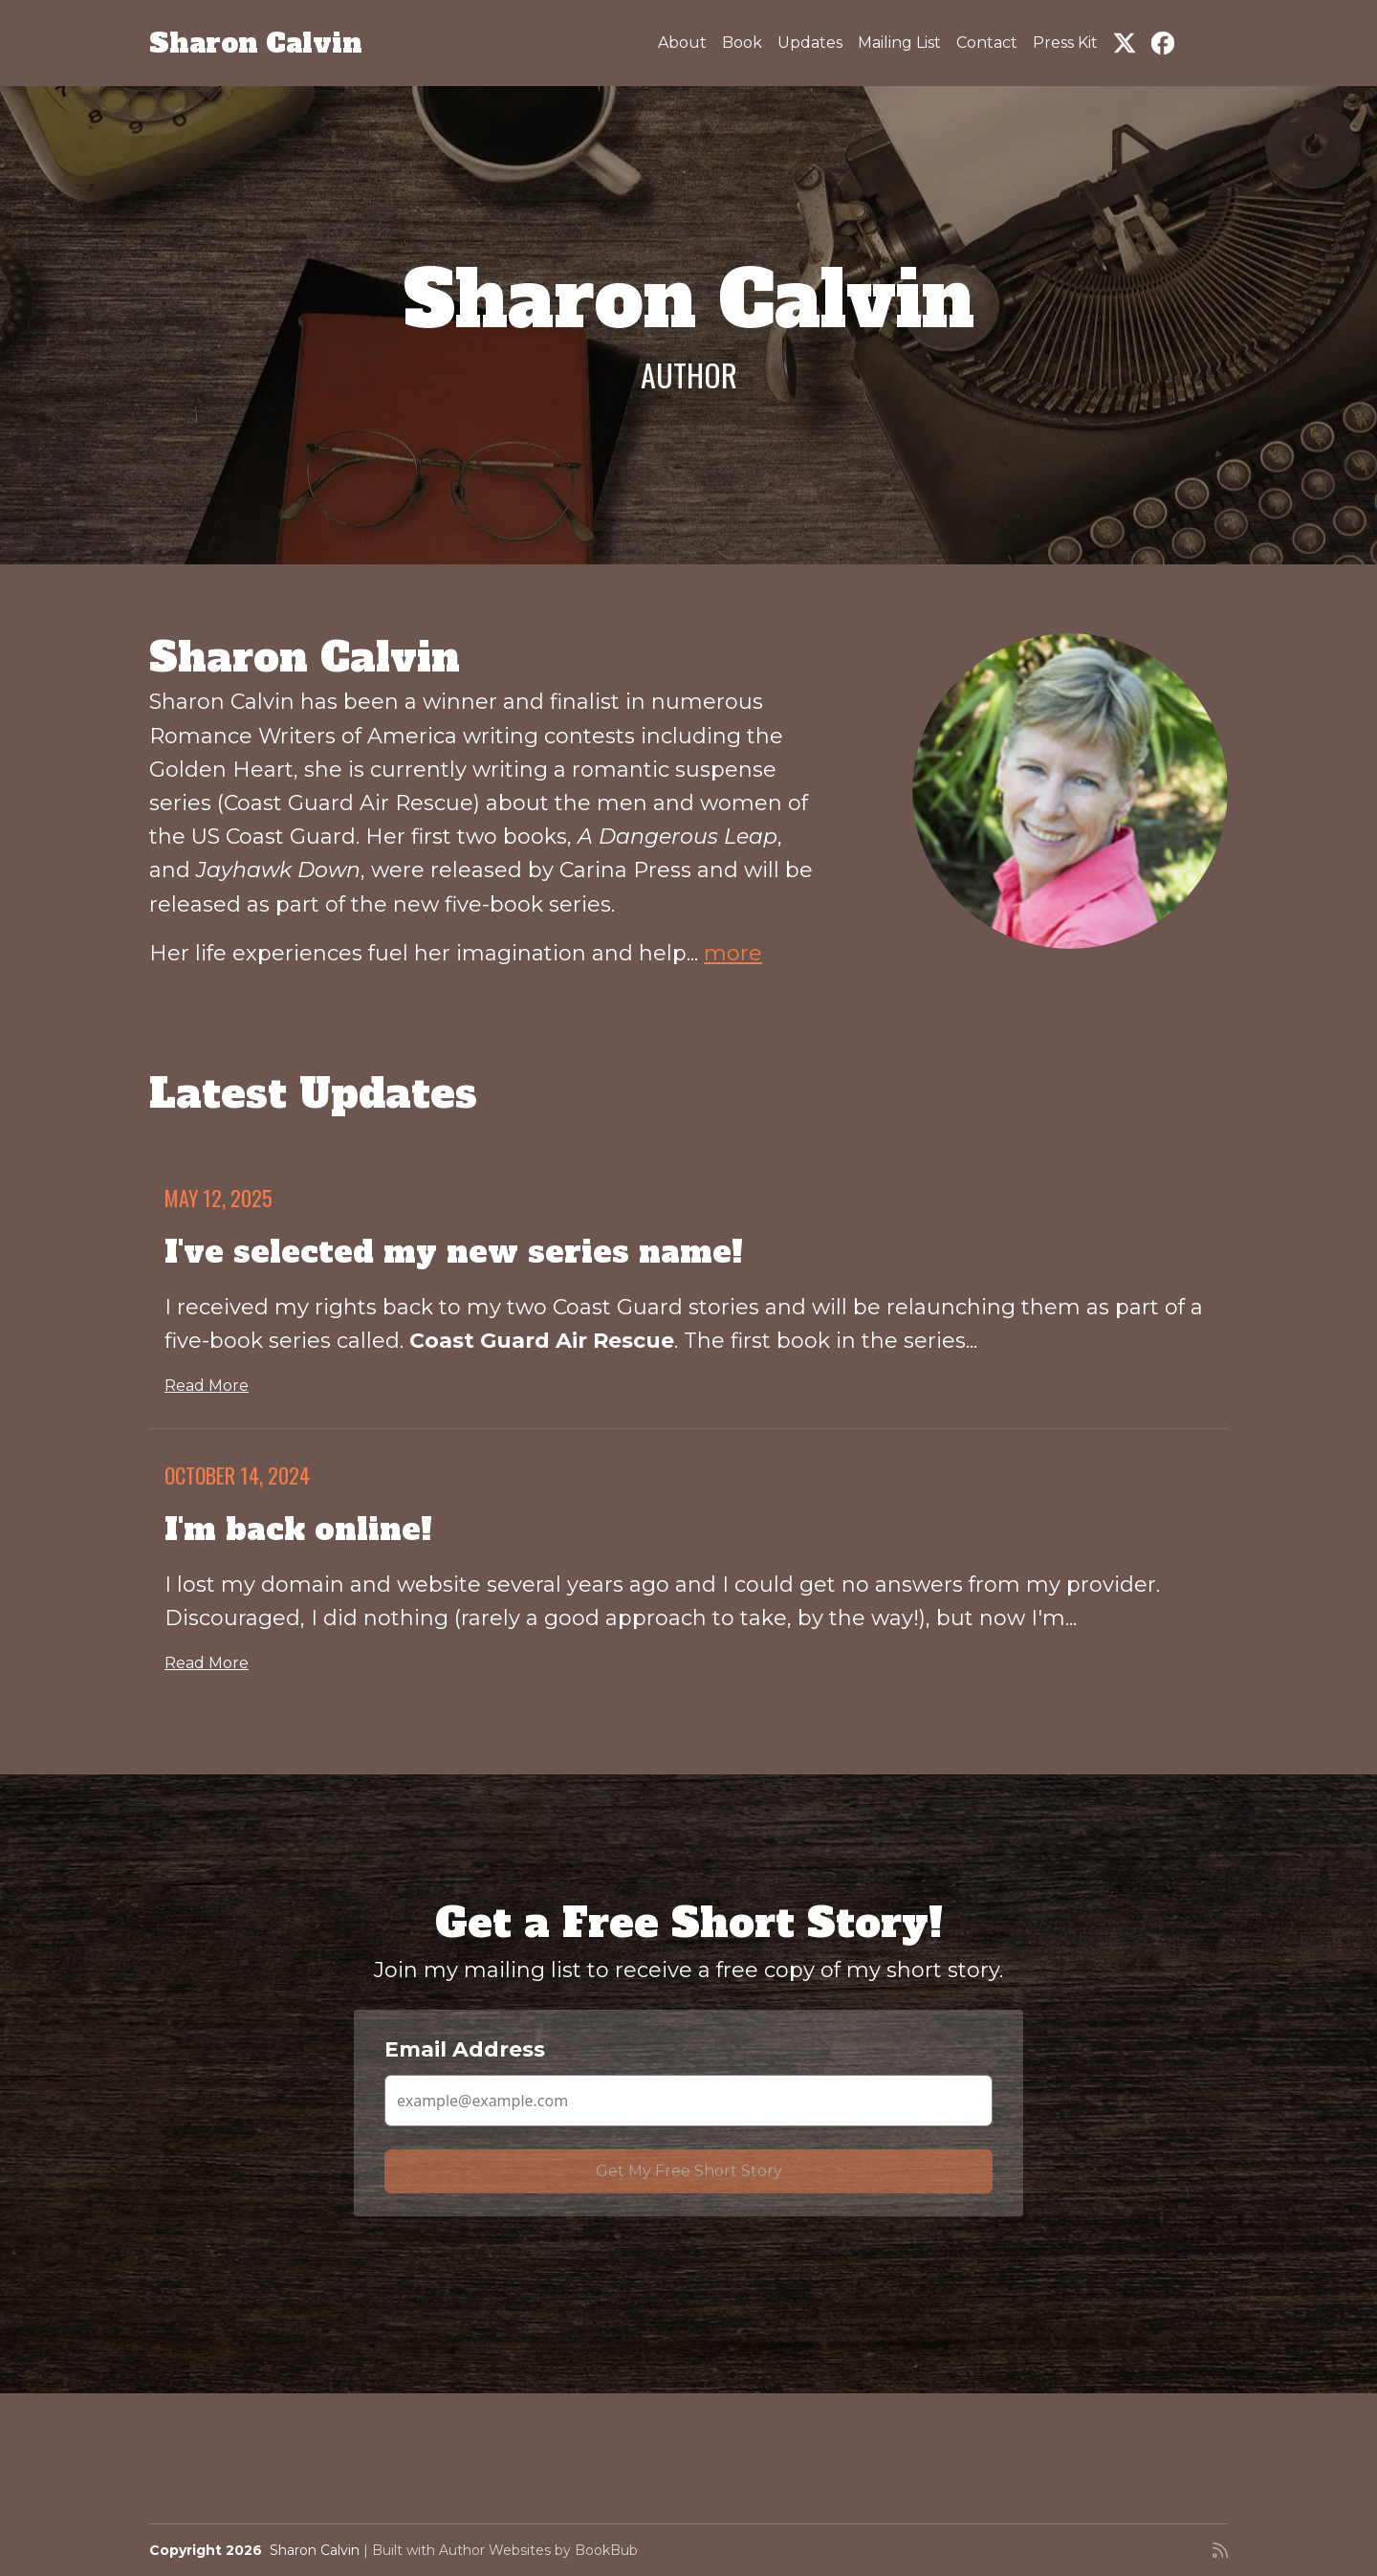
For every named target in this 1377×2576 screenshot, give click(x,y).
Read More (206, 1385)
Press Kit (1065, 42)
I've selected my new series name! (453, 1252)
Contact (986, 42)
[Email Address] (688, 2100)
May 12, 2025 (218, 1197)
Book (742, 42)
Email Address (464, 2049)
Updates (809, 42)
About (682, 42)
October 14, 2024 (237, 1475)
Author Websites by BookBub (538, 2550)
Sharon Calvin (255, 43)
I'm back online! (298, 1529)
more (733, 953)
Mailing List (899, 42)
